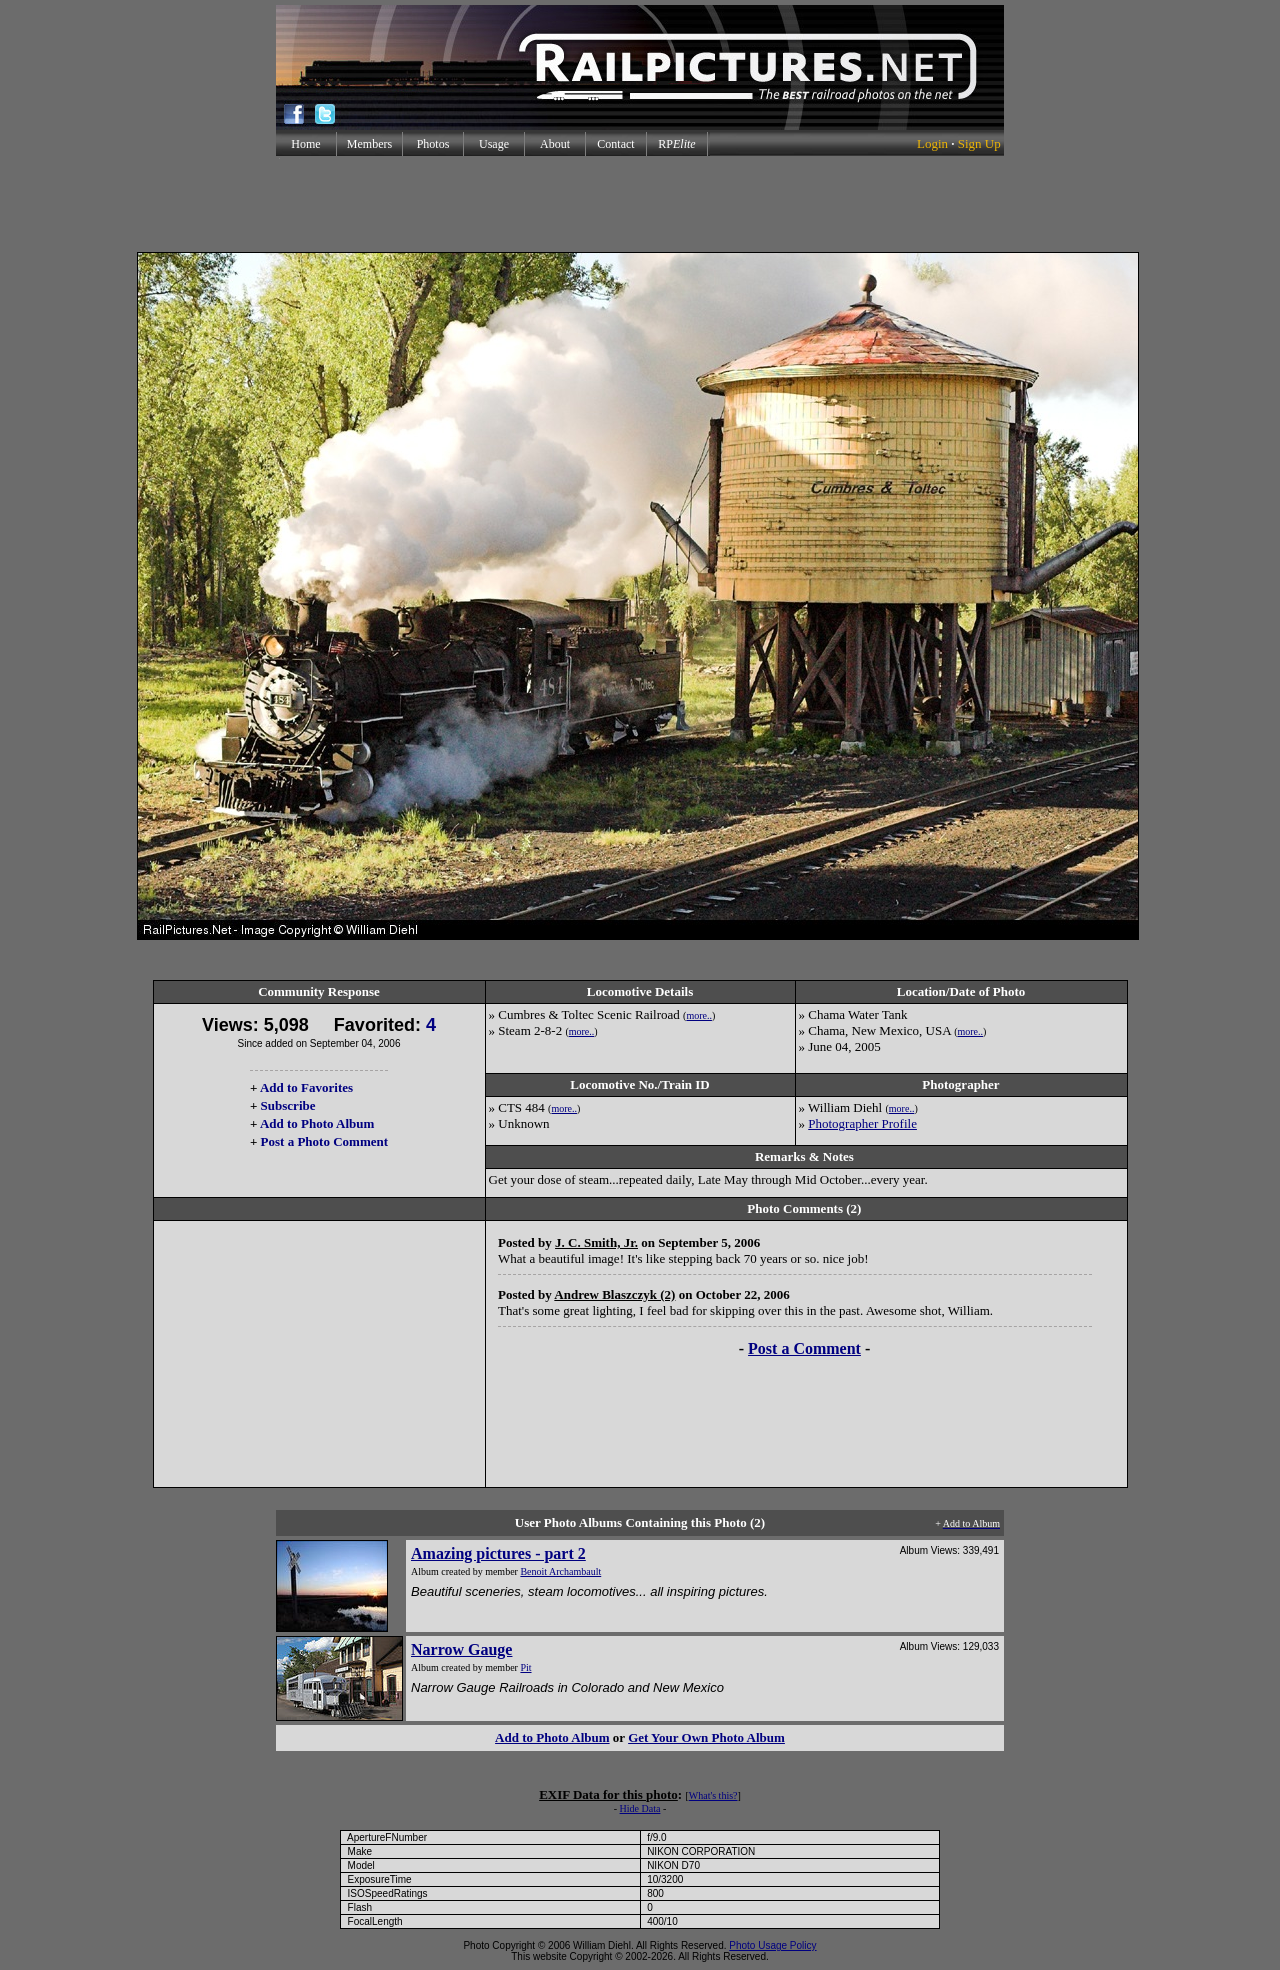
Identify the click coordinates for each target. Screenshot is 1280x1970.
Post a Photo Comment (324, 1141)
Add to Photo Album (317, 1123)
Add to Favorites (306, 1087)
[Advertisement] (640, 204)
